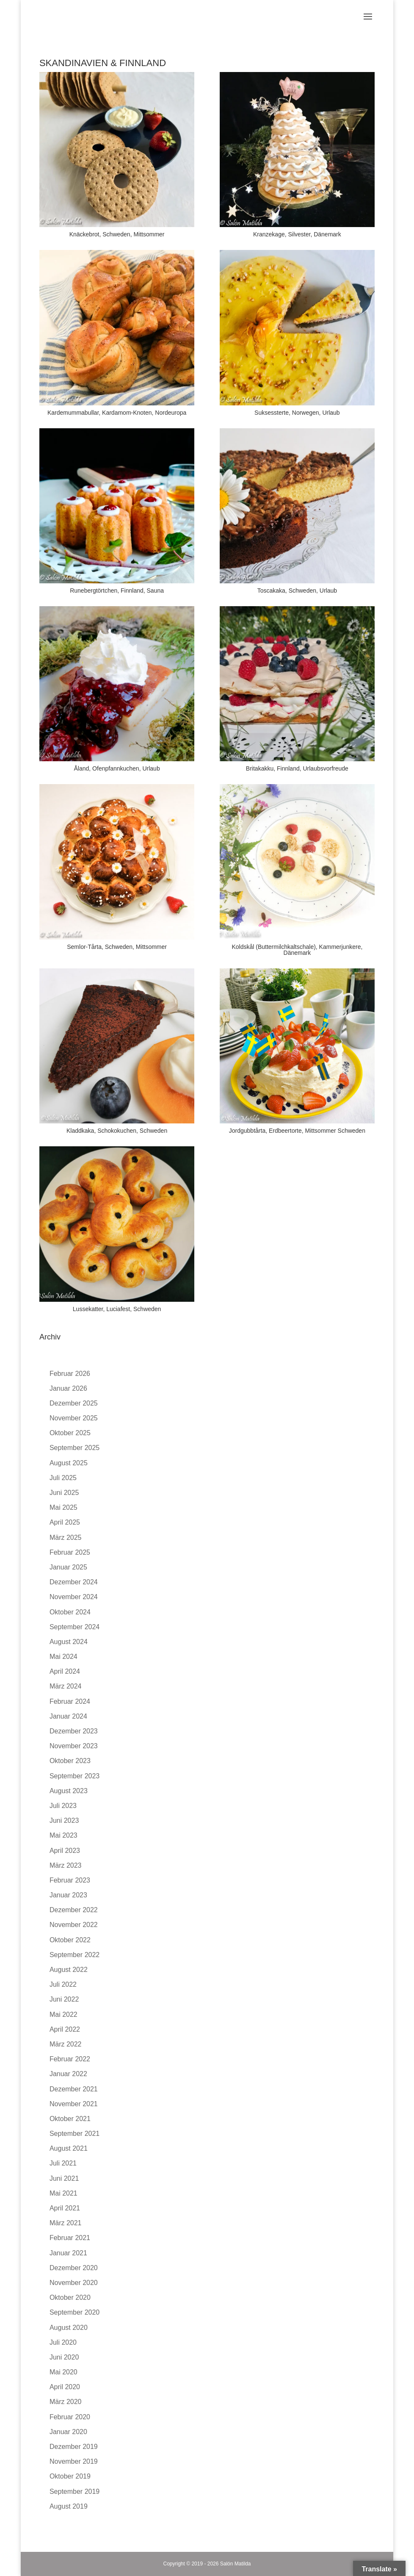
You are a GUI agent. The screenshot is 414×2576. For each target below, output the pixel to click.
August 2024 (69, 1641)
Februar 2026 (70, 1373)
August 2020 (69, 2327)
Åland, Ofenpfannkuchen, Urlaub (117, 768)
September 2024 (74, 1626)
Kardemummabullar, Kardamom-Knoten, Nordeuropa (116, 412)
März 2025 (66, 1537)
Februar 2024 (70, 1701)
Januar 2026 (68, 1388)
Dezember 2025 (74, 1403)
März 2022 (66, 2044)
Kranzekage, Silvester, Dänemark (297, 234)
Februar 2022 (70, 2059)
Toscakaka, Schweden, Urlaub (297, 590)
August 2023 (69, 1790)
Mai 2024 (63, 1656)
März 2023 (66, 1865)
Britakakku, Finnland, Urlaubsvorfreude (297, 768)
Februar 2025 (70, 1552)
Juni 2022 (64, 1999)
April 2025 (65, 1522)
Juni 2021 (64, 2178)
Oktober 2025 (70, 1432)
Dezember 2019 (74, 2446)
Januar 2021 (68, 2253)
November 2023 (74, 1746)
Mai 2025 (63, 1507)
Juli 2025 (63, 1477)
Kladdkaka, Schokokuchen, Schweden (116, 1130)
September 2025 (74, 1447)
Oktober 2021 (70, 2118)
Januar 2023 (68, 1895)
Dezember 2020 (74, 2267)
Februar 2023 (70, 1880)
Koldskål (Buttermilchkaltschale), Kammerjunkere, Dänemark (297, 949)
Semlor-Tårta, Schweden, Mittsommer (117, 946)
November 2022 (74, 1924)
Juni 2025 (64, 1492)
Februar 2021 (70, 2237)
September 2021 (74, 2133)
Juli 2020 (63, 2342)
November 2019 (74, 2461)
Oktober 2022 (70, 1940)
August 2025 (69, 1463)
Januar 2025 (68, 1567)
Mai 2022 (63, 2014)
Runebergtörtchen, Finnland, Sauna (117, 590)
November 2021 (74, 2103)
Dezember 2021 (74, 2089)
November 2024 (74, 1596)
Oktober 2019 (70, 2476)
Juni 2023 (64, 1820)
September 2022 (74, 1954)
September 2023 (74, 1776)
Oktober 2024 (70, 1612)
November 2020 (74, 2282)
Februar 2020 (70, 2417)
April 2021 (65, 2208)
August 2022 (69, 1969)
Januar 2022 (68, 2073)
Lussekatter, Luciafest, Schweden (117, 1309)
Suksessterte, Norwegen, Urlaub (297, 412)
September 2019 (74, 2491)
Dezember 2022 (74, 1909)
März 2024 (66, 1686)
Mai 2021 (63, 2193)
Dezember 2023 (74, 1731)
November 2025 (74, 1418)
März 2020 (66, 2401)
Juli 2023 (63, 1805)
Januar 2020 (68, 2431)
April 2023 (65, 1850)
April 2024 (65, 1671)
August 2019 (69, 2506)
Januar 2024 (68, 1716)
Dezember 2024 (74, 1582)
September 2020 (74, 2312)
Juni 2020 (64, 2357)
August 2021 (69, 2148)
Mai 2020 (63, 2372)
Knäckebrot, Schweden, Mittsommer (117, 234)
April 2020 (65, 2386)
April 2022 (65, 2029)
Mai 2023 (63, 1835)
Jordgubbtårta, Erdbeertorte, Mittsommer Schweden (297, 1130)
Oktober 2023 (70, 1760)
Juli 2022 (63, 1984)
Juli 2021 (63, 2163)
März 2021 (66, 2223)
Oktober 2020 (70, 2297)
